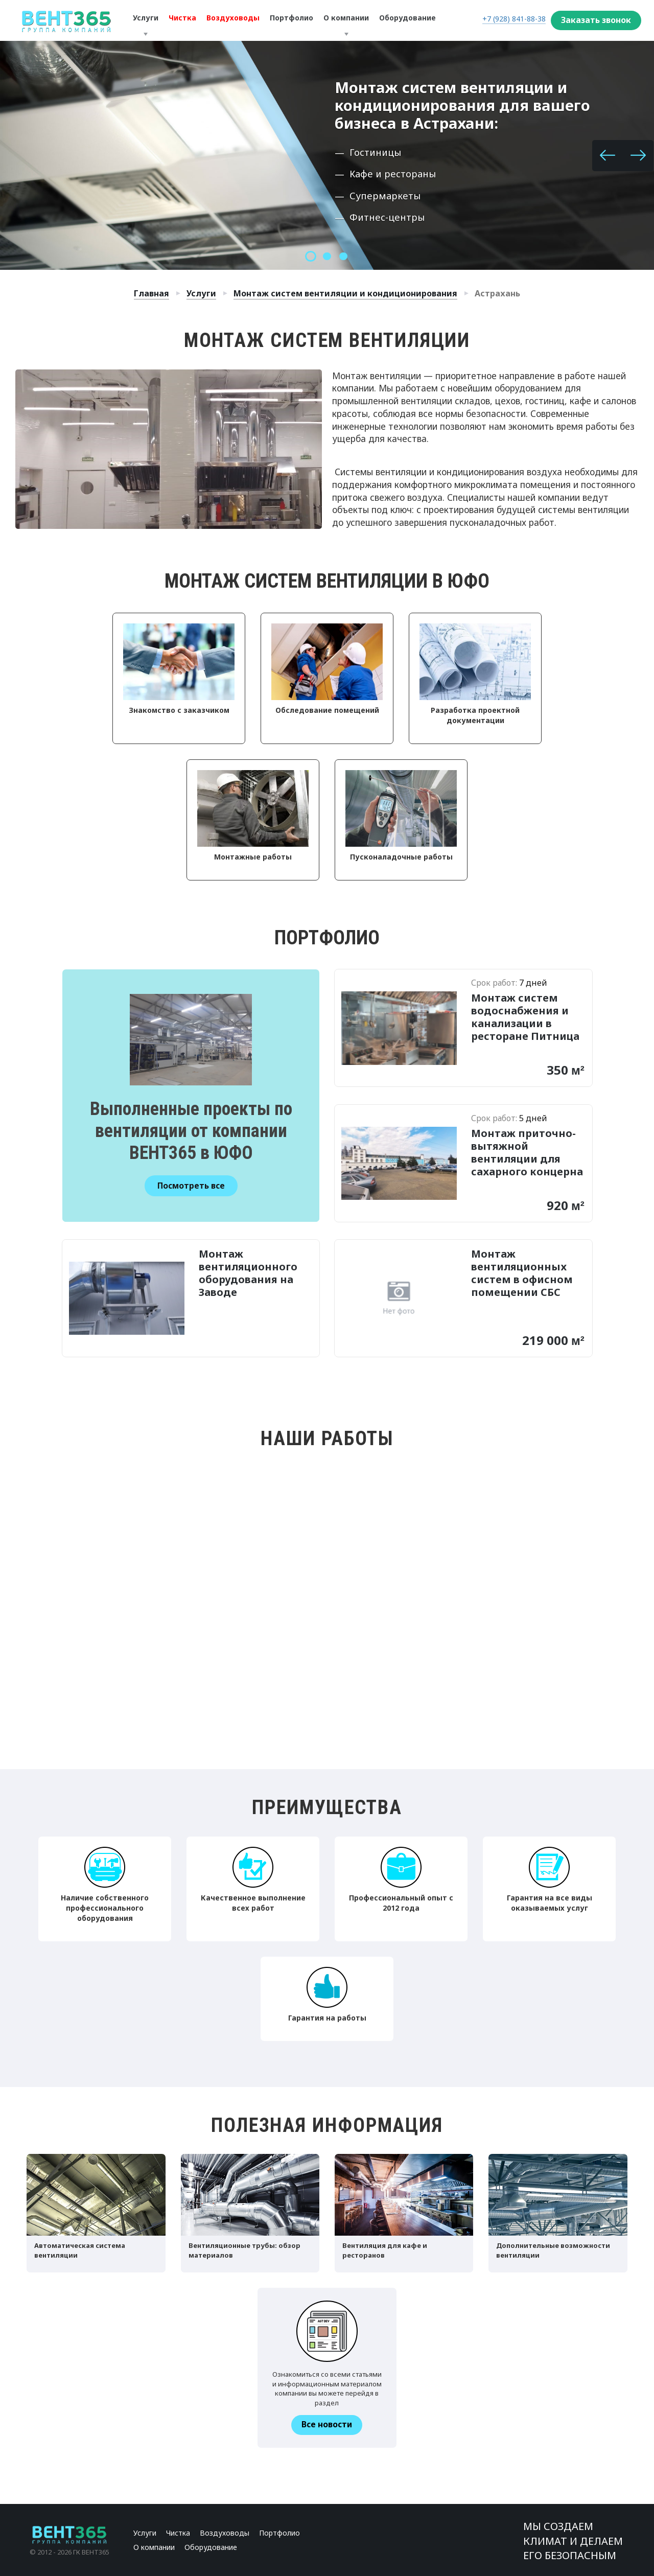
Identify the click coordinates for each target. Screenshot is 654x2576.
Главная (151, 293)
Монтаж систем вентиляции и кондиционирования (345, 293)
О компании (154, 2547)
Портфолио (279, 2533)
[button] (607, 155)
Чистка (178, 2533)
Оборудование (210, 2547)
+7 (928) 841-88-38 (514, 19)
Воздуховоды (224, 2533)
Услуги (201, 293)
